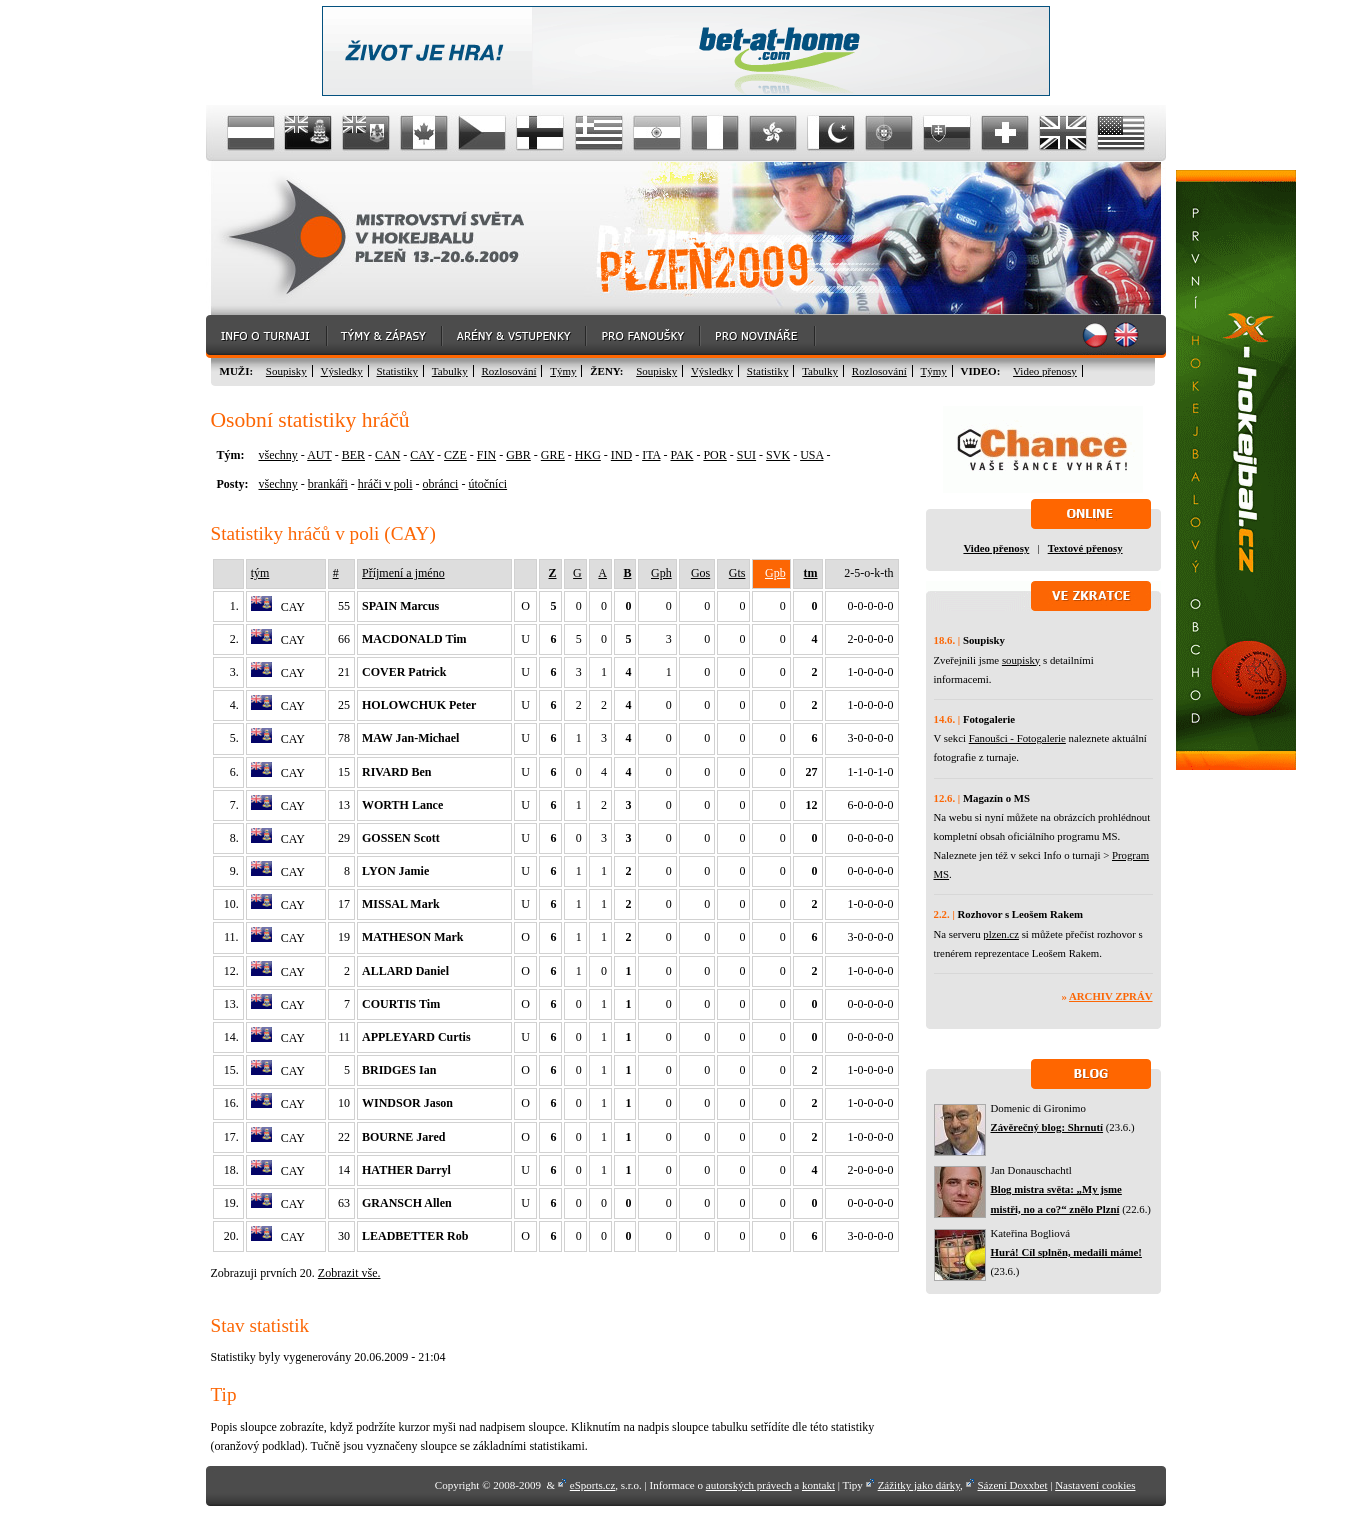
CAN (387, 455)
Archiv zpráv (1110, 996)
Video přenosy (1045, 371)
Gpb (775, 573)
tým (260, 573)
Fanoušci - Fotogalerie (1017, 738)
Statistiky (398, 371)
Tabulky (450, 371)
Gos (700, 573)
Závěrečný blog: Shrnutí (1047, 1127)
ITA (651, 455)
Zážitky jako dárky (919, 1485)
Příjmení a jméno (403, 573)
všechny (278, 455)
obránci (440, 484)
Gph (661, 573)
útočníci (487, 484)
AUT (319, 455)
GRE (553, 455)
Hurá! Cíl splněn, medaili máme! (1066, 1252)
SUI (746, 455)
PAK (682, 455)
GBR (518, 455)
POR (714, 455)
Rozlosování (508, 371)
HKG (588, 455)
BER (353, 455)
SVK (778, 455)
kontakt (818, 1485)
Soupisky (286, 371)
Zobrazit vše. (349, 1273)
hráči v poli (385, 484)
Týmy (563, 371)
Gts (737, 573)
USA (811, 455)
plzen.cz (1001, 934)
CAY (422, 455)
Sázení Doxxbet (1013, 1485)
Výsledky (342, 371)
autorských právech (749, 1485)
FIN (486, 455)
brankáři (328, 484)
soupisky (1021, 660)
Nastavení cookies (1095, 1485)
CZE (455, 455)
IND (621, 455)
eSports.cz (593, 1485)
